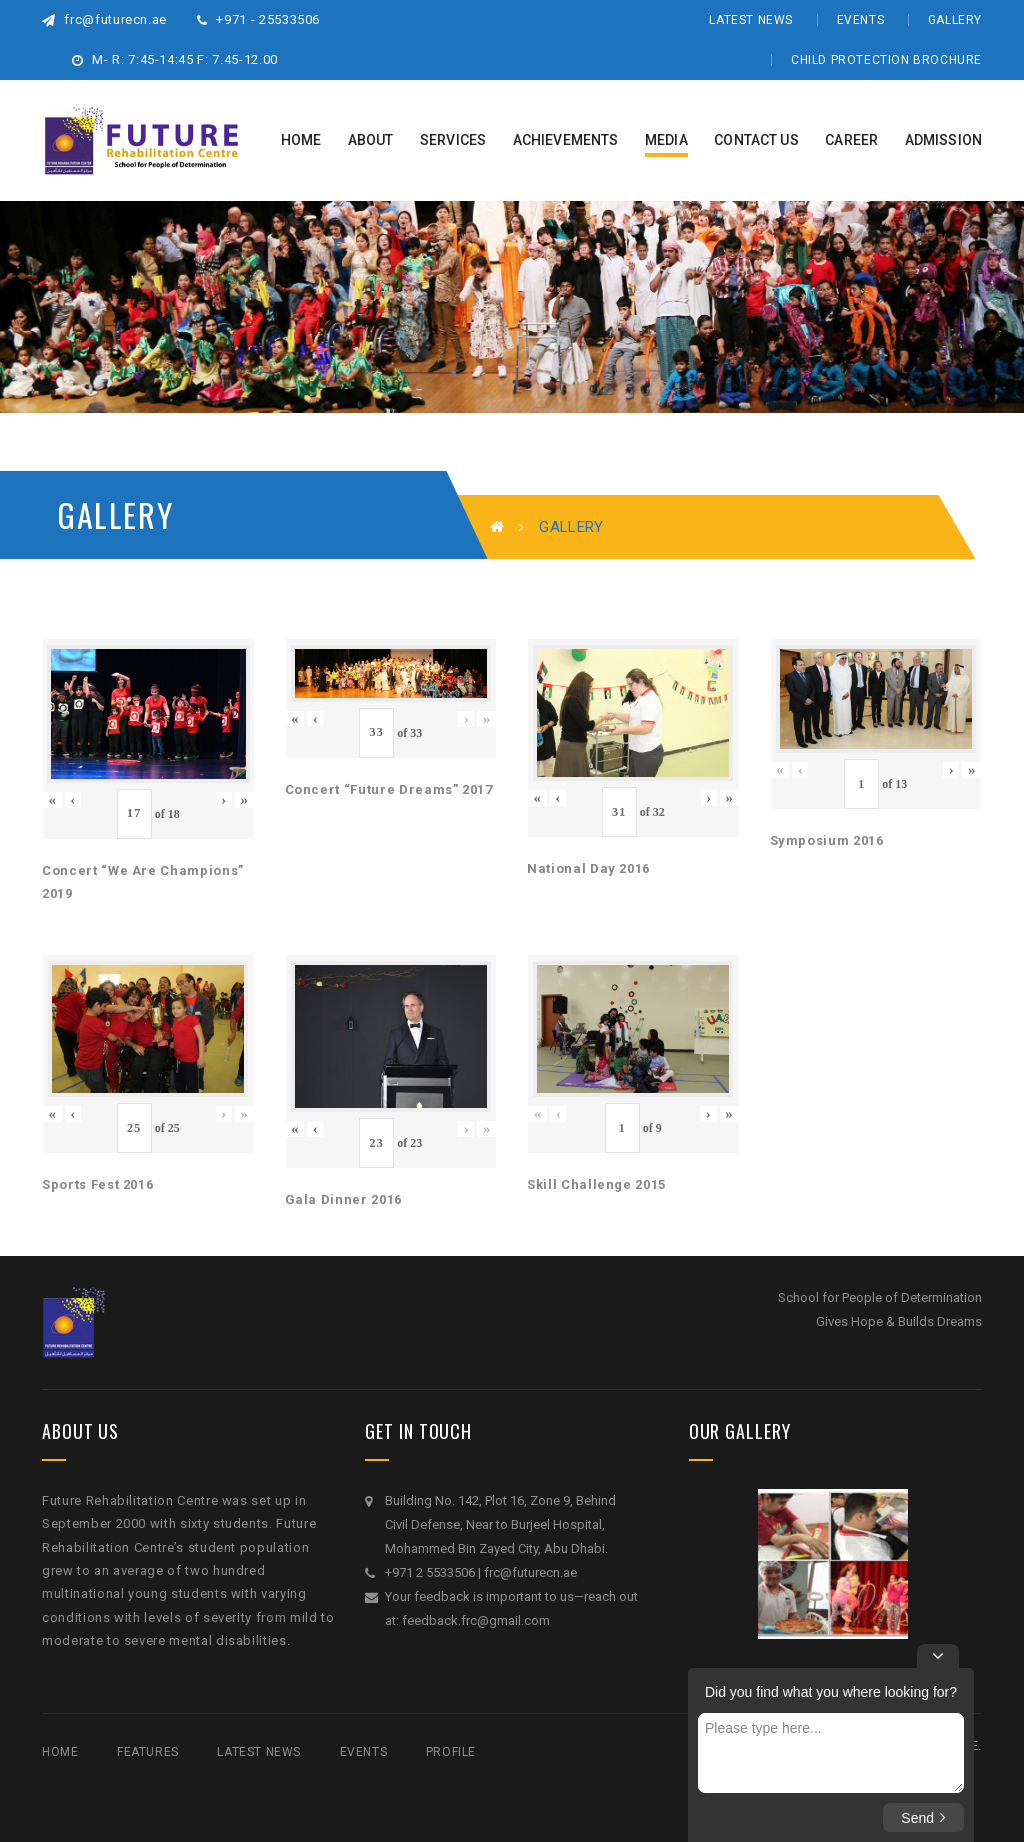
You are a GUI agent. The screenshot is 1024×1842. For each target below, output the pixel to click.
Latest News (751, 20)
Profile (451, 1752)
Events (861, 20)
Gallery (955, 20)
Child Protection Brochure (886, 60)
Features (148, 1752)
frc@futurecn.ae (104, 19)
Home (60, 1752)
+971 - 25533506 (258, 19)
